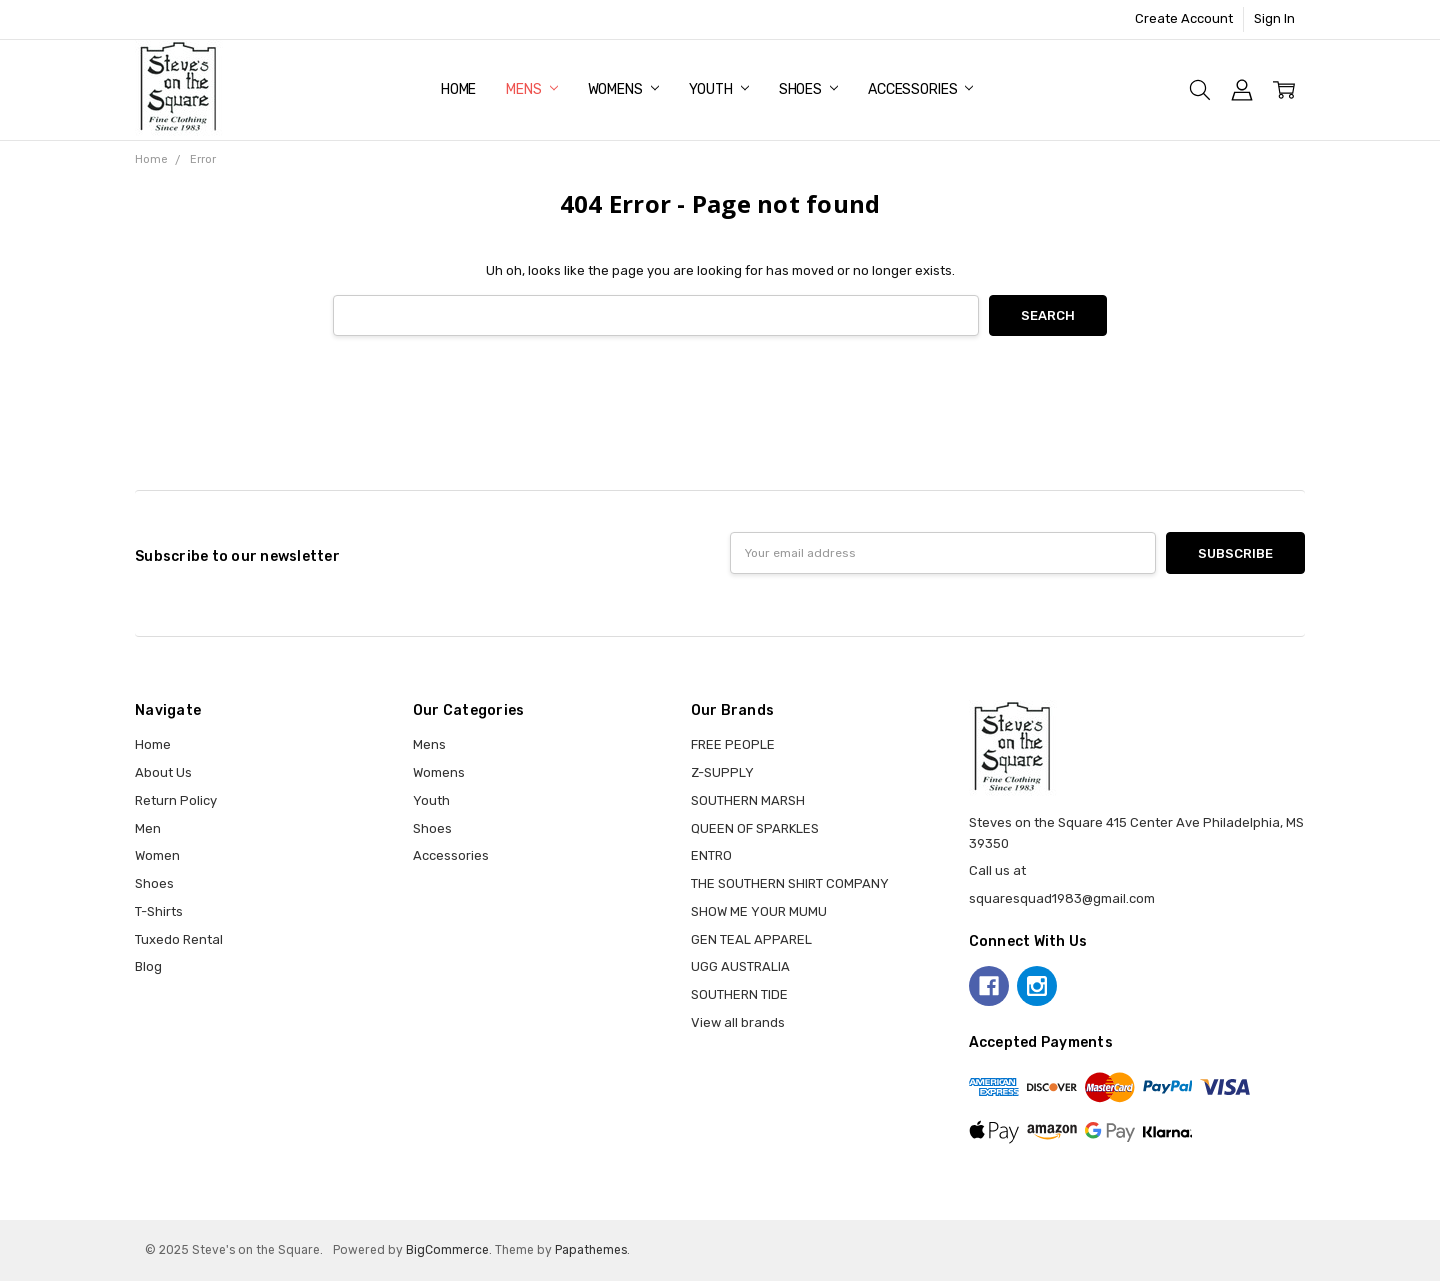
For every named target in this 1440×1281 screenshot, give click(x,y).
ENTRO (711, 855)
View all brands (738, 1022)
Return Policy (176, 800)
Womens (623, 89)
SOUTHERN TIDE (739, 994)
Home (458, 89)
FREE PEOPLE (733, 744)
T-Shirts (159, 911)
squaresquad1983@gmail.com (1062, 898)
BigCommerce (447, 1250)
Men (148, 828)
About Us (163, 772)
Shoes (808, 89)
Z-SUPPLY (722, 772)
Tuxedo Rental (179, 939)
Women (157, 855)
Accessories (920, 89)
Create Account (1184, 18)
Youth (719, 89)
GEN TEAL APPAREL (751, 939)
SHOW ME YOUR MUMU (759, 911)
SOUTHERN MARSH (748, 800)
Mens (531, 89)
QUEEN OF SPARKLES (755, 828)
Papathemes (591, 1250)
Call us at (997, 870)
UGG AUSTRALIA (740, 966)
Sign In (1274, 18)
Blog (148, 966)
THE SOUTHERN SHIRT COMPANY (790, 883)
